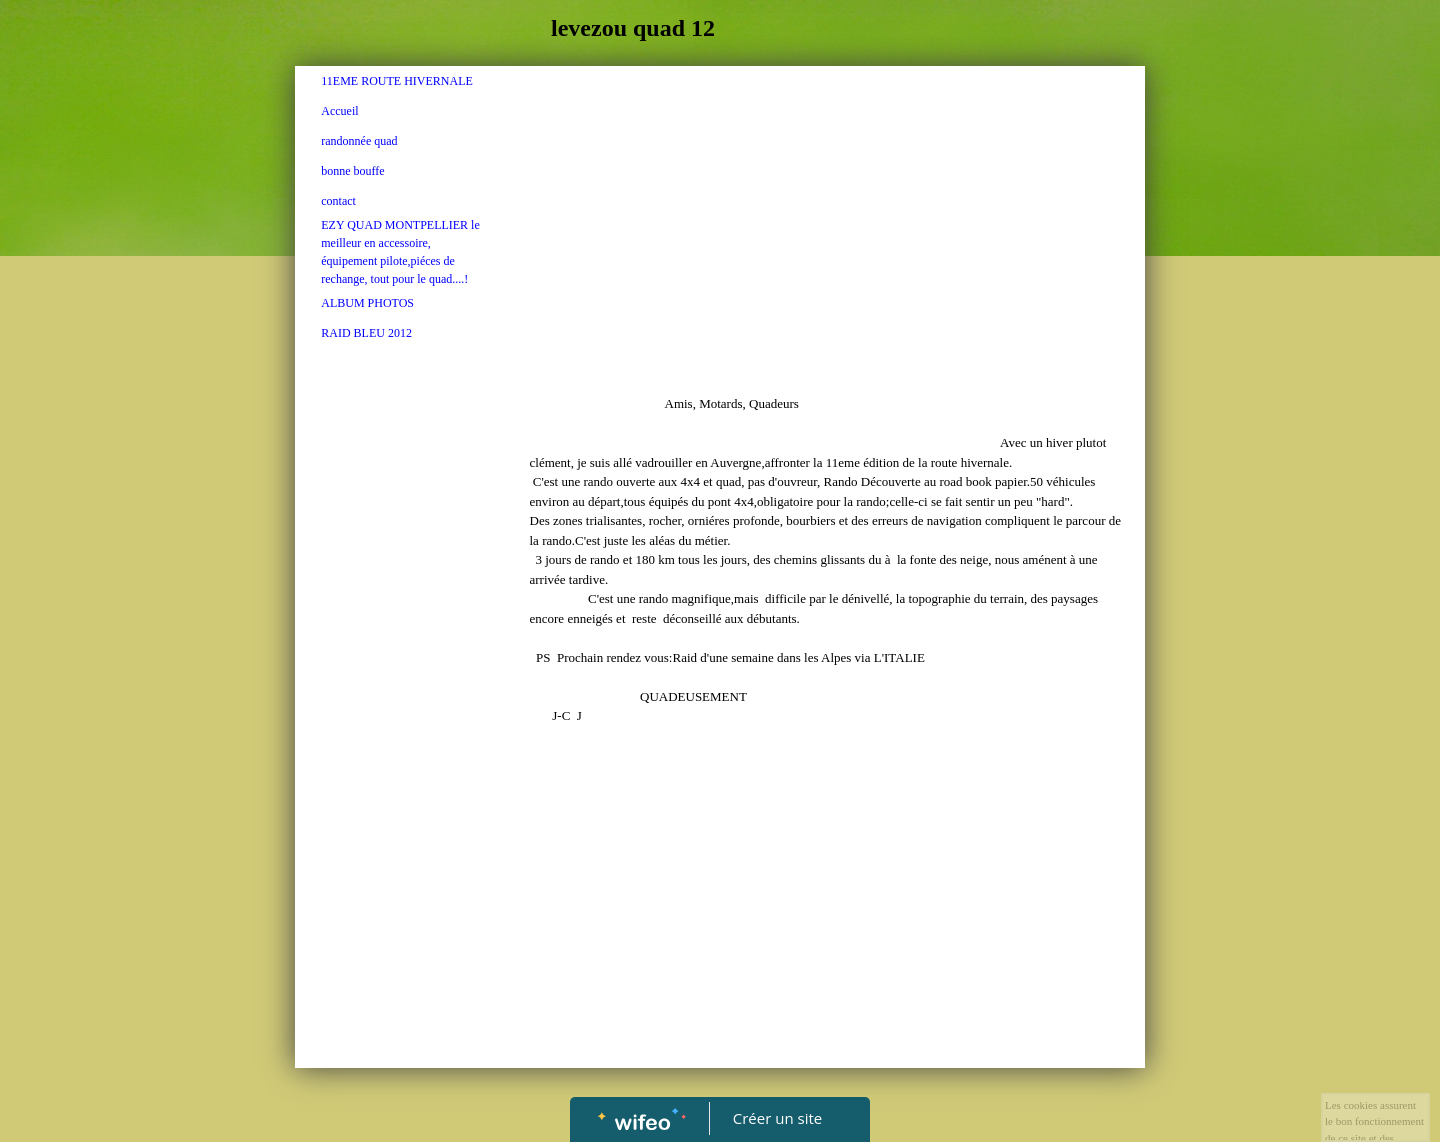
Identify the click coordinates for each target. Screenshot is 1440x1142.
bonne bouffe (352, 171)
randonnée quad (359, 141)
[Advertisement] (401, 758)
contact (338, 201)
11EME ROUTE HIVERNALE (397, 81)
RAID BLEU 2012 (366, 333)
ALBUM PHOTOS (367, 303)
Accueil (339, 111)
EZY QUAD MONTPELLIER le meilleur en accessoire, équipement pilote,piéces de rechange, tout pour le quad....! (400, 252)
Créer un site (777, 1118)
